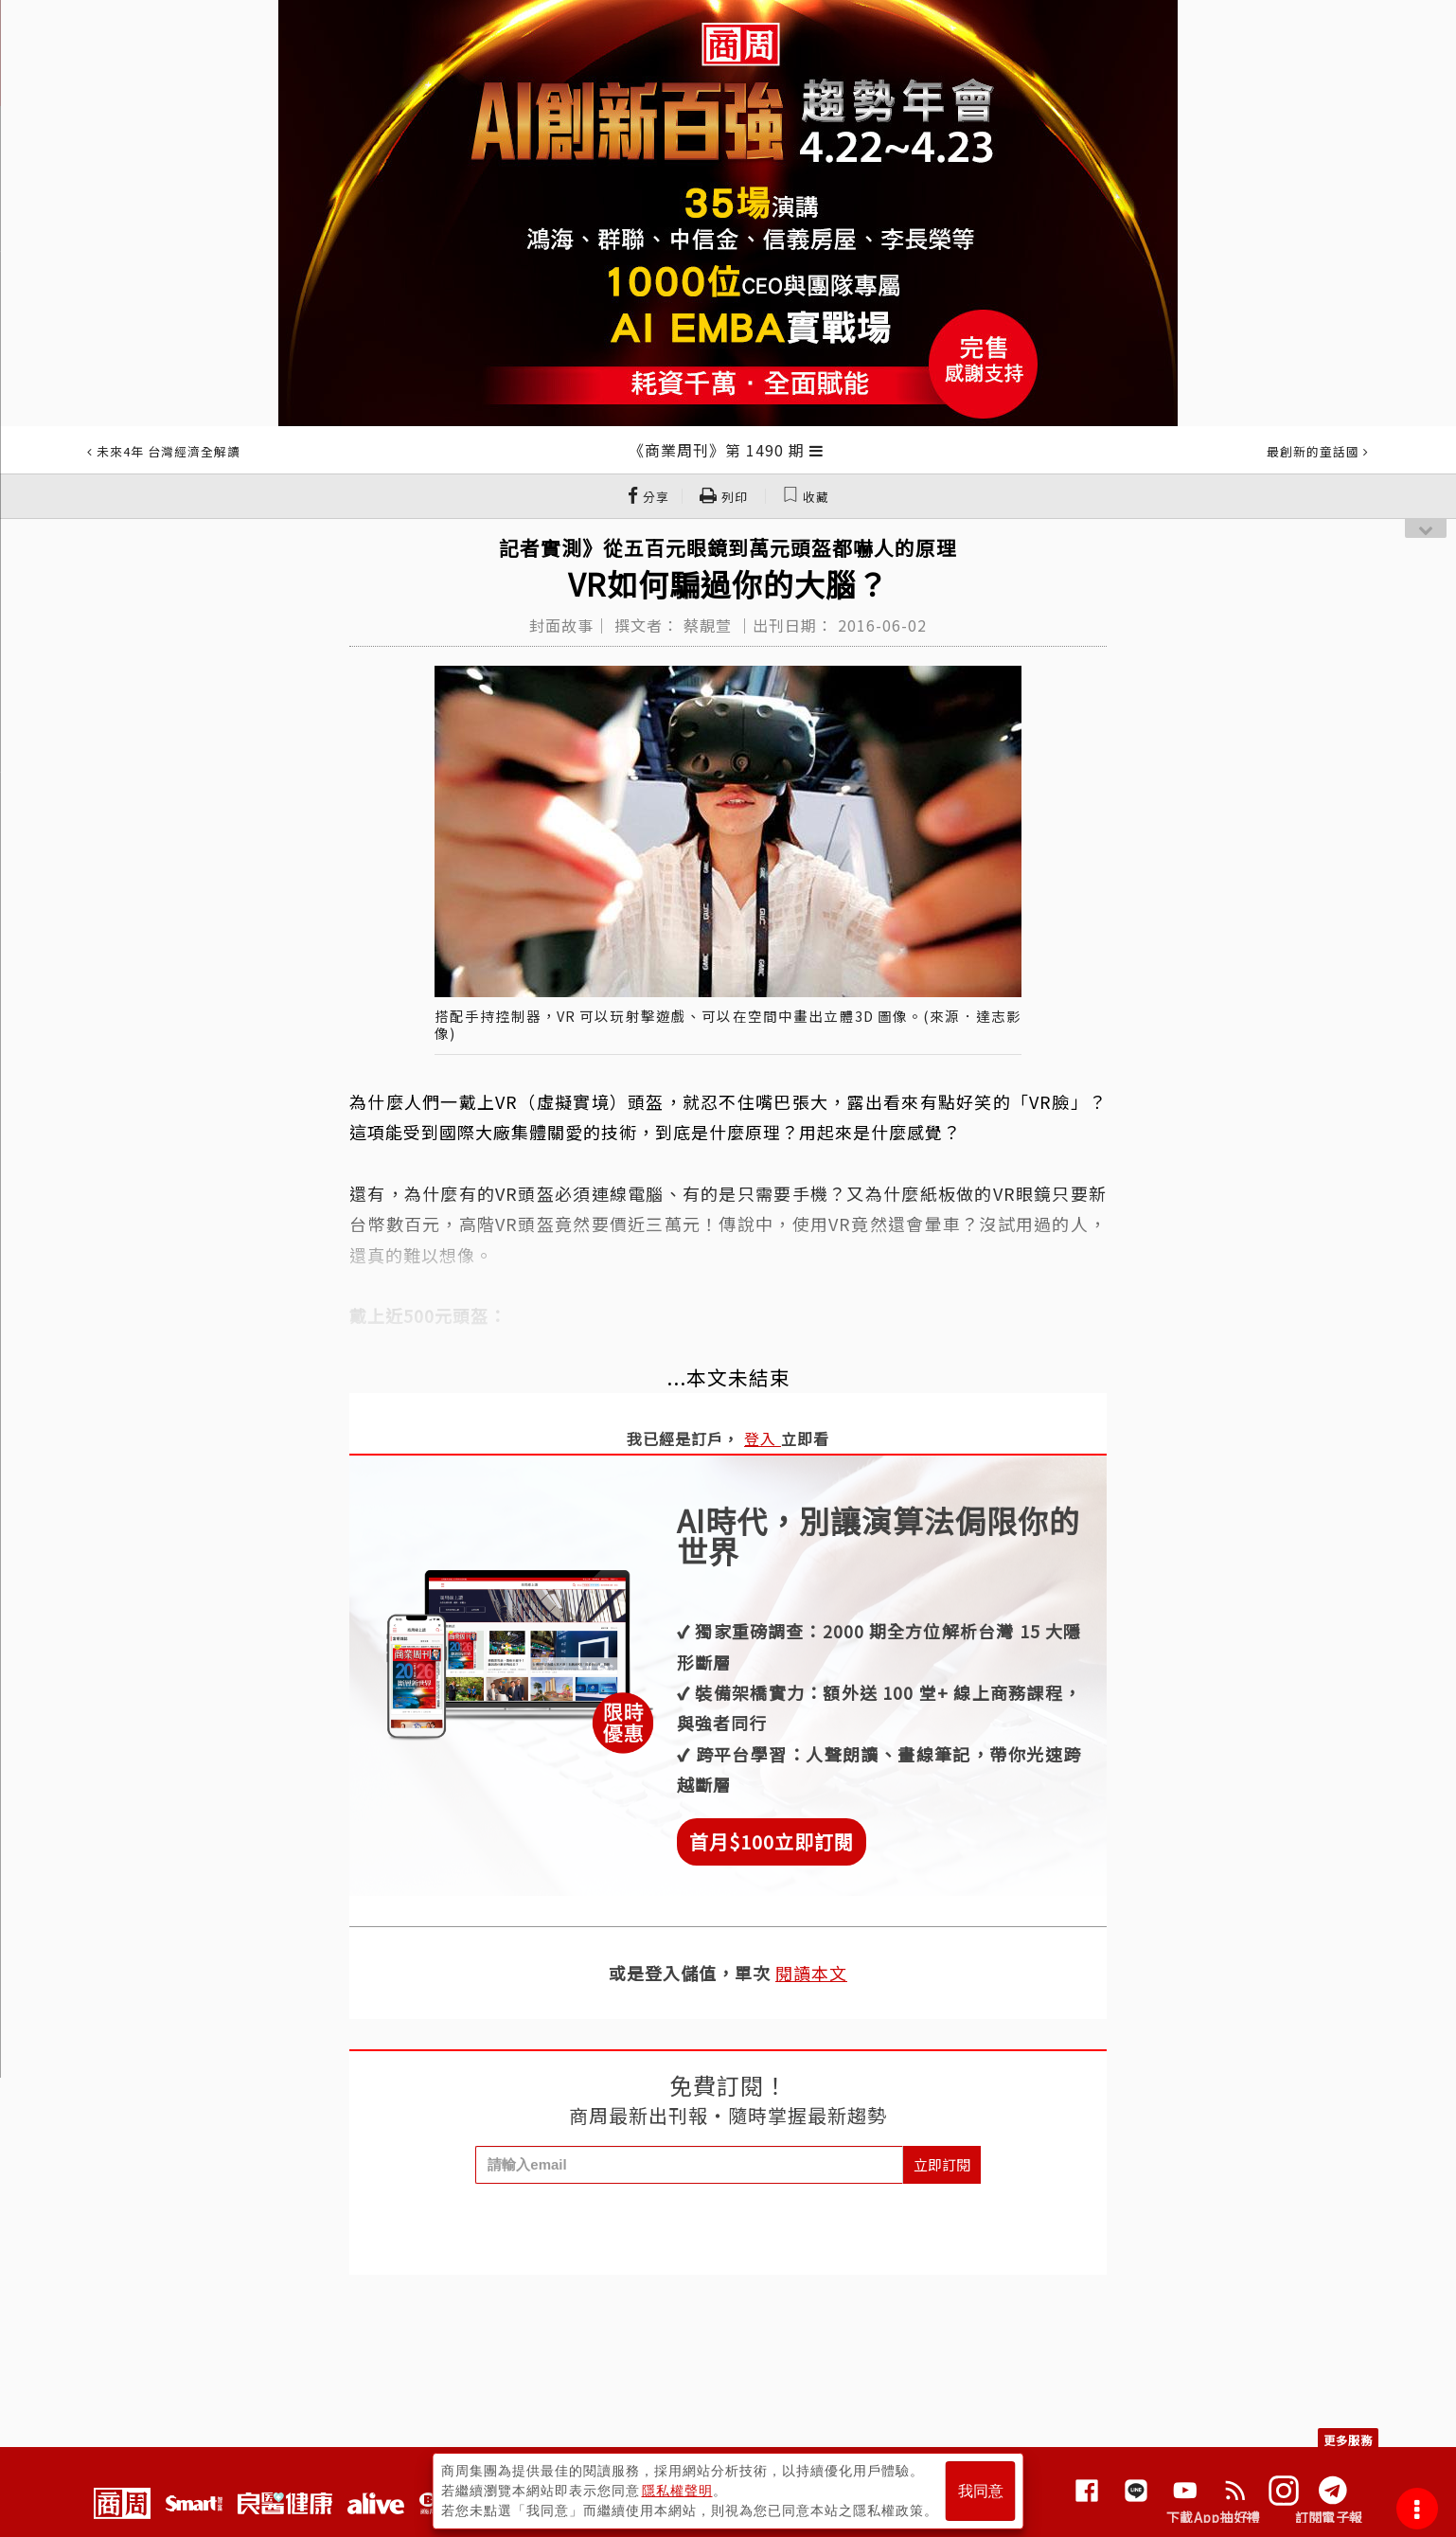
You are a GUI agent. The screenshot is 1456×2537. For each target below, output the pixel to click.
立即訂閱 (942, 2164)
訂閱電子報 (1328, 2517)
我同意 (980, 2491)
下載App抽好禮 (1213, 2517)
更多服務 (1348, 2440)
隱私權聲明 (677, 2490)
